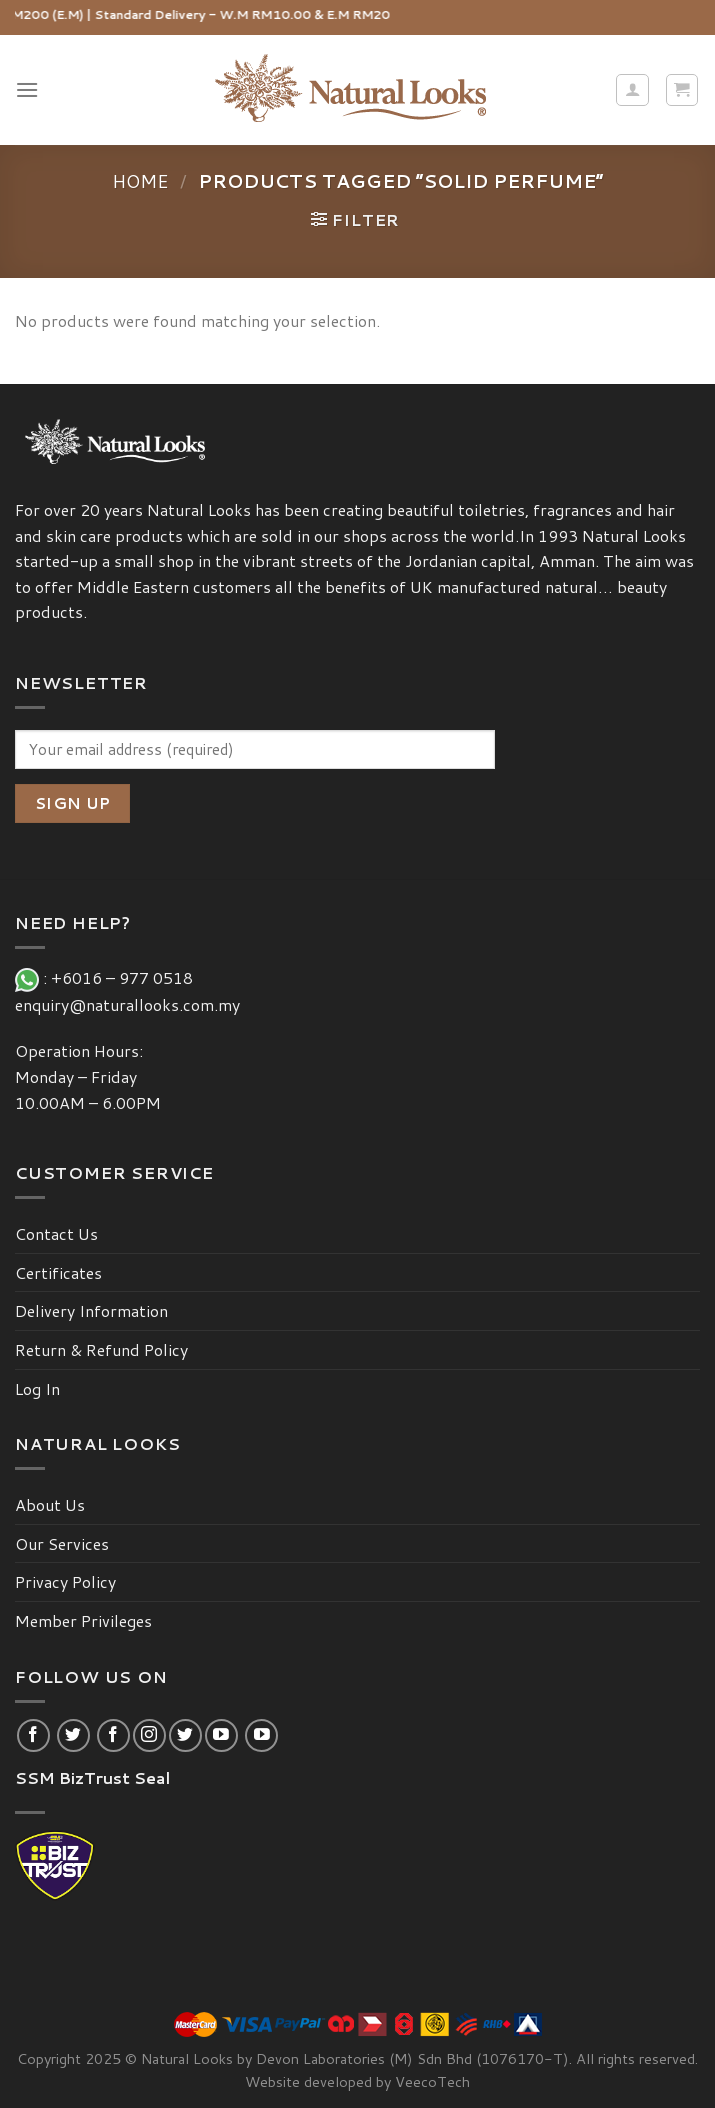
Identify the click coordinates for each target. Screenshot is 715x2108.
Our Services (62, 1543)
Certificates (58, 1272)
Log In (37, 1388)
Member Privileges (83, 1620)
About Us (50, 1504)
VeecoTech (432, 2081)
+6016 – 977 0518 (126, 977)
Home (140, 181)
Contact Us (56, 1233)
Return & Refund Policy (101, 1349)
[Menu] (27, 89)
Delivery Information (91, 1310)
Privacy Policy (65, 1581)
